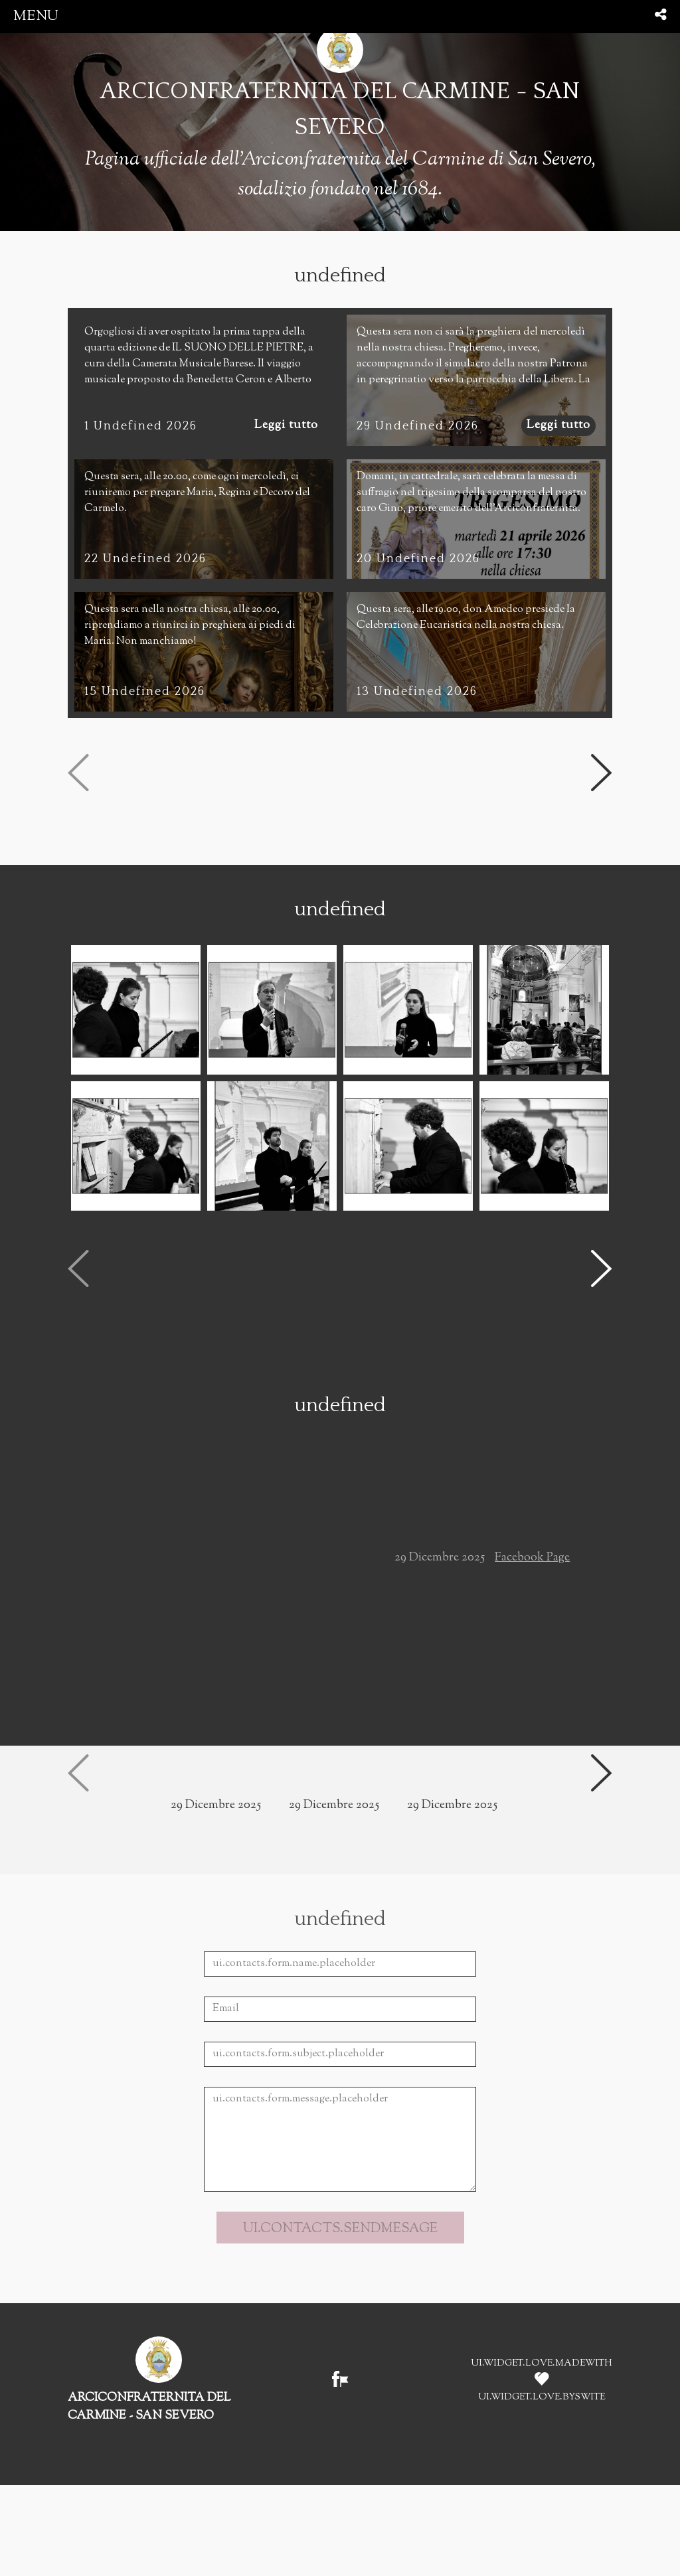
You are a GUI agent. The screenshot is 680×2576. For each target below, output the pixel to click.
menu (35, 16)
